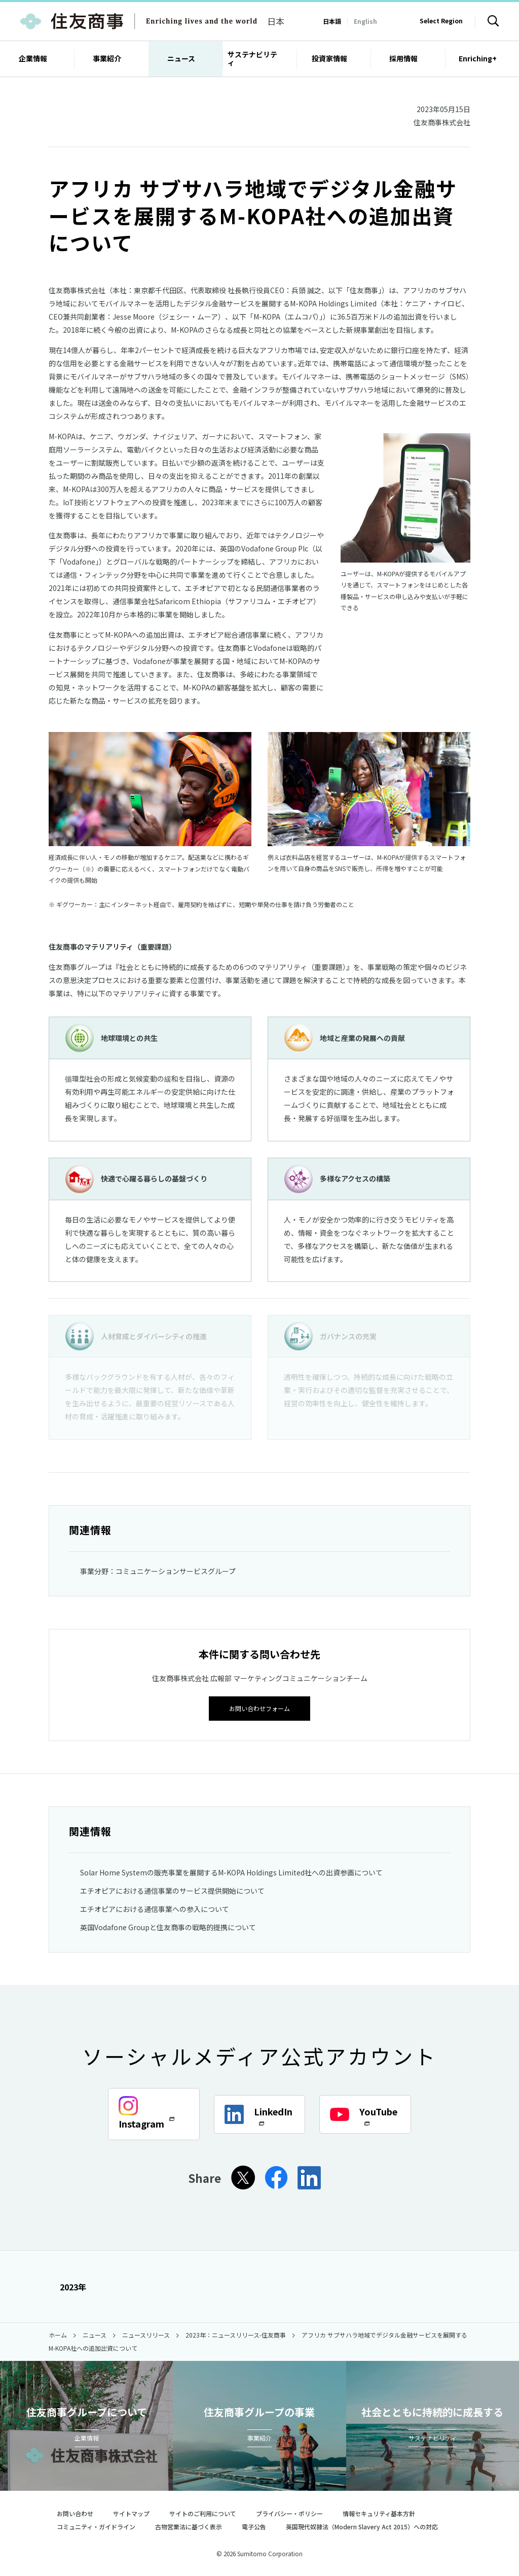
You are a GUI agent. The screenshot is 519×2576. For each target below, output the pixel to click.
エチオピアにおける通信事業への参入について (154, 1908)
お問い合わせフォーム (259, 1707)
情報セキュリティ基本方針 (379, 2513)
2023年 (67, 2286)
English (365, 21)
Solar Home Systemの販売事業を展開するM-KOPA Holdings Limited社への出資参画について (231, 1871)
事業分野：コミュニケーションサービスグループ (158, 1571)
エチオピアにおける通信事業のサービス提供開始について (172, 1890)
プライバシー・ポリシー (289, 2513)
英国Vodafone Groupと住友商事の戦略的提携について (168, 1926)
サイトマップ (131, 2513)
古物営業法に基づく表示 (188, 2525)
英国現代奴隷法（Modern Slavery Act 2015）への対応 (366, 2525)
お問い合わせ (75, 2513)
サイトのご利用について (202, 2513)
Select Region (441, 20)
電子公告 (254, 2525)
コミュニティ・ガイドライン (96, 2525)
